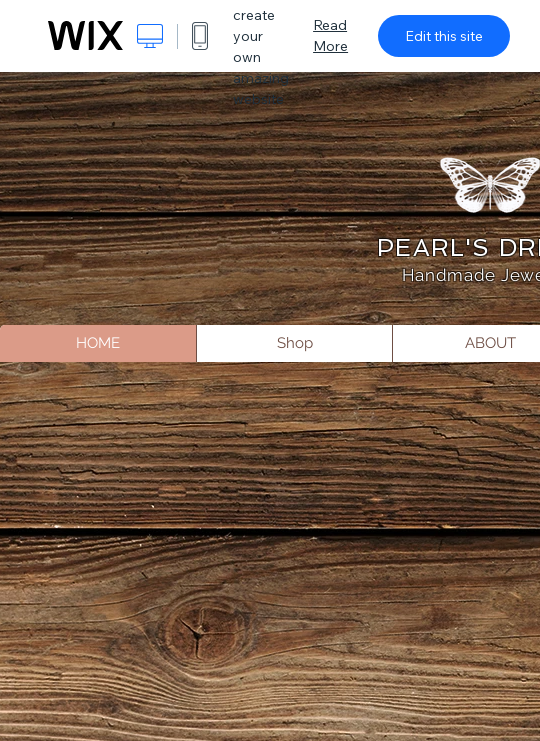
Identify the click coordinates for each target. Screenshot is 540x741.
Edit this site (444, 36)
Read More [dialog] (330, 35)
